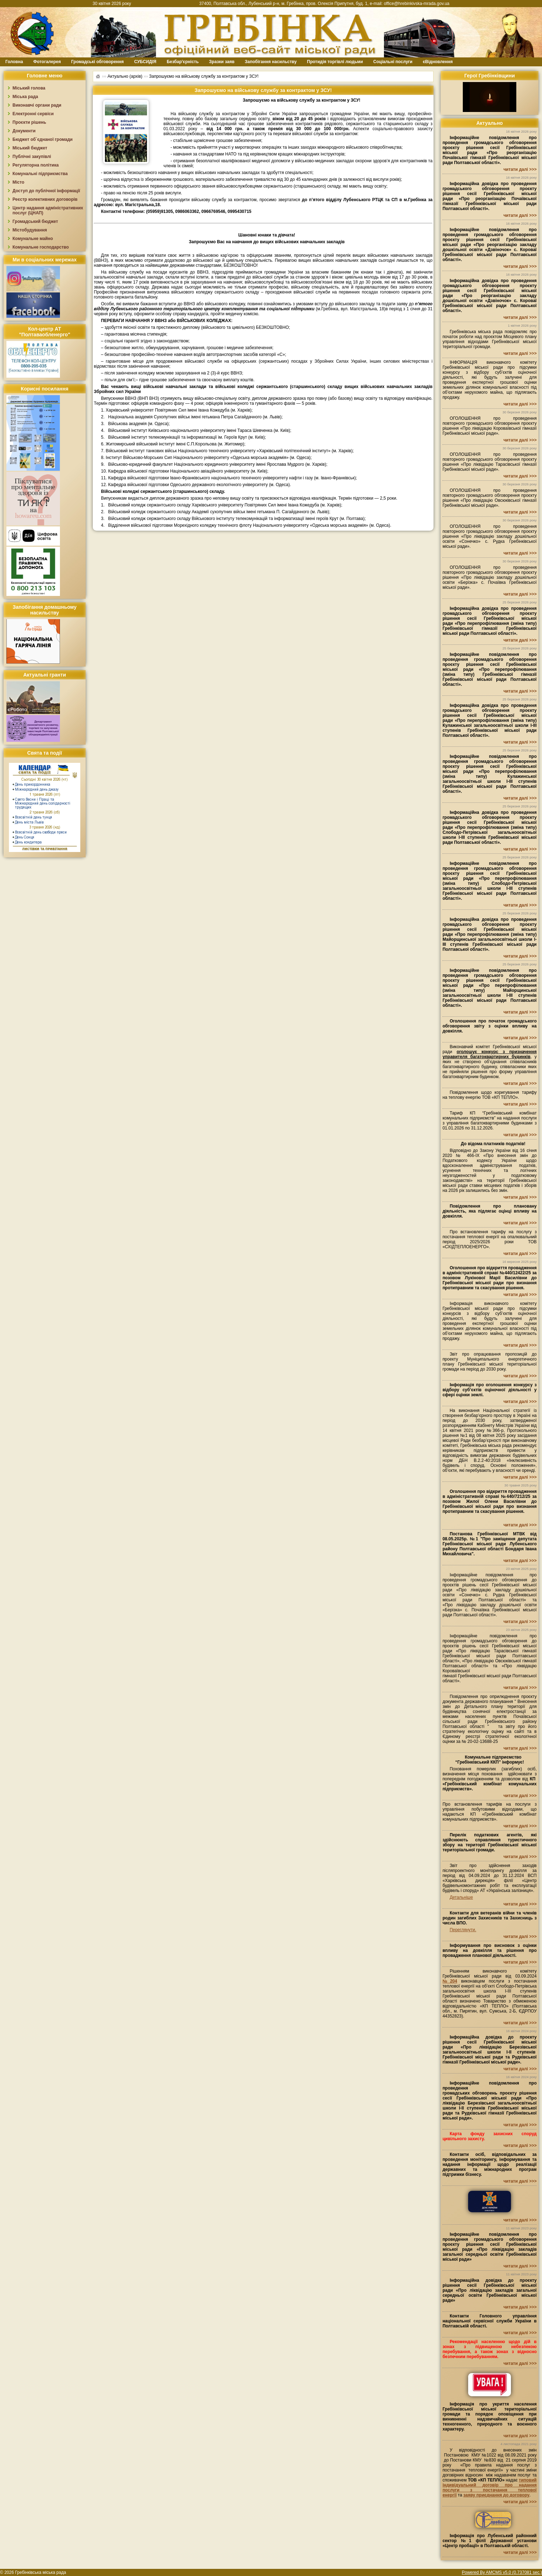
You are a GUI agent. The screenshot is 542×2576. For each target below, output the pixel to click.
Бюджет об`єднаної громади (42, 139)
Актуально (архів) (124, 76)
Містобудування (29, 230)
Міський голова (28, 88)
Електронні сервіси (33, 113)
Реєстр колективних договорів (44, 199)
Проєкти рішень (29, 122)
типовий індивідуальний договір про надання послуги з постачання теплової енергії (489, 2488)
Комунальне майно (32, 238)
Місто (18, 182)
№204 (449, 1981)
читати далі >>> (520, 169)
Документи (24, 130)
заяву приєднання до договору (497, 2495)
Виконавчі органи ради (36, 105)
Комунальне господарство (40, 247)
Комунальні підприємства (40, 173)
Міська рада (25, 96)
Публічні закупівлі (31, 156)
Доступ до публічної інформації (46, 190)
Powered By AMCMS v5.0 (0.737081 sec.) (502, 2572)
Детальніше (461, 1897)
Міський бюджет (29, 148)
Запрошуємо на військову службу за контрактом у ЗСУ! (204, 76)
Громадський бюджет (35, 221)
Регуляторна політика (35, 165)
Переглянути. (463, 1929)
